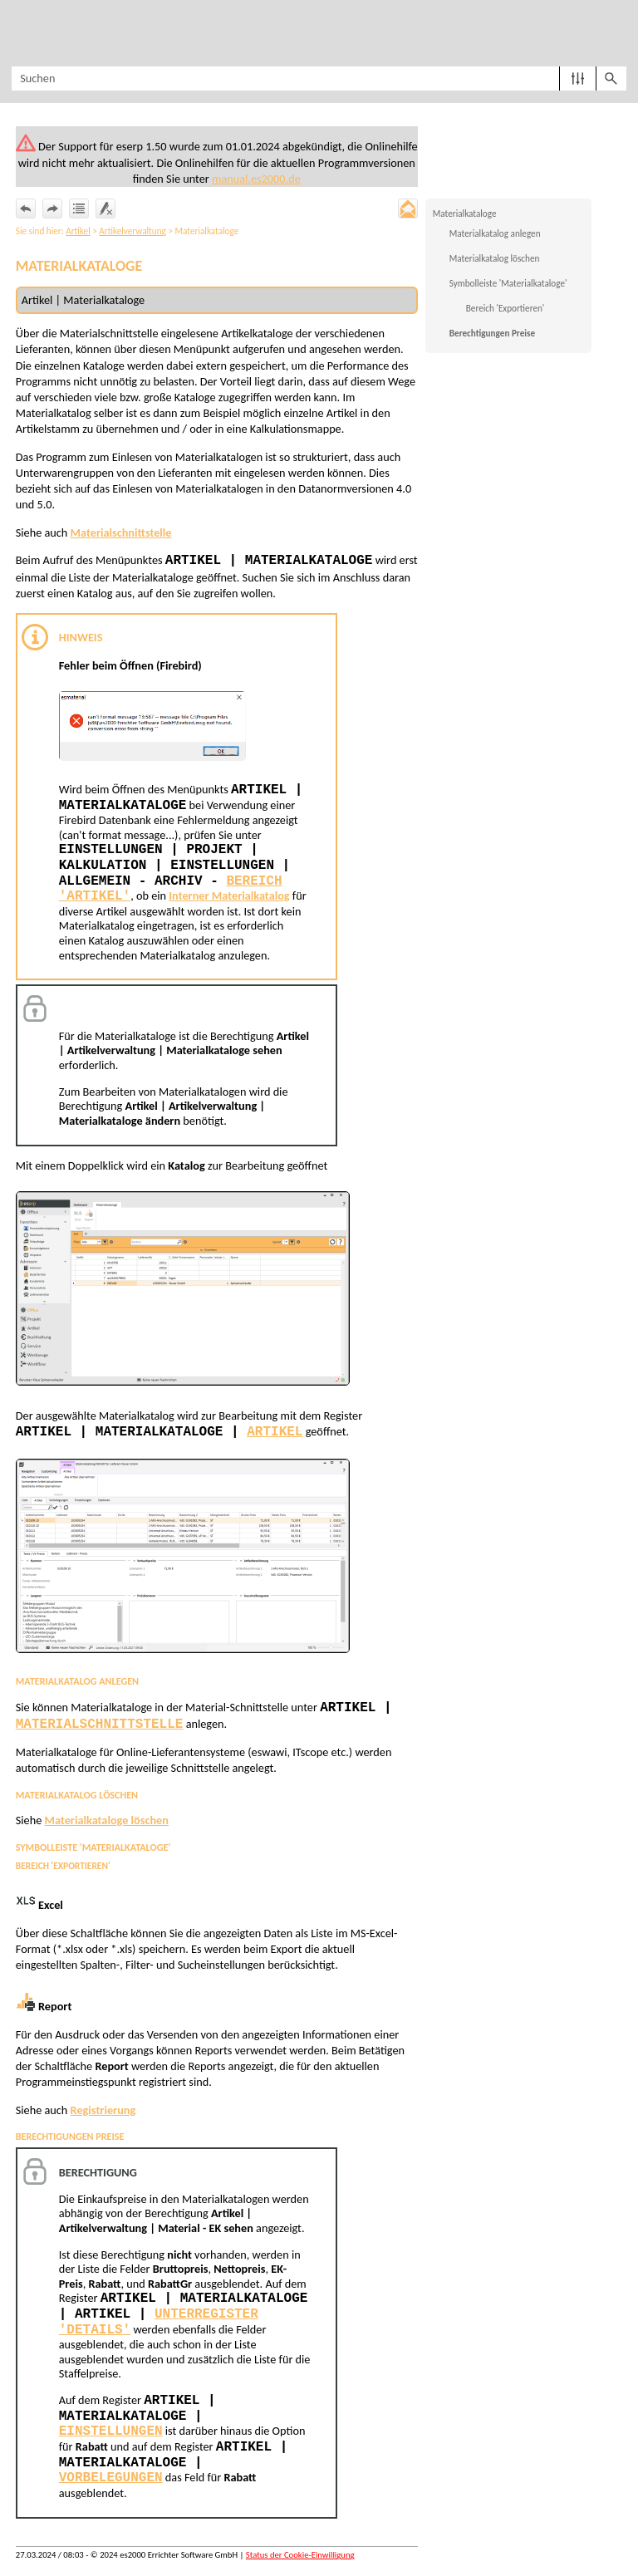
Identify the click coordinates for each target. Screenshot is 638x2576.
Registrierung (103, 2113)
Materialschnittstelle (122, 533)
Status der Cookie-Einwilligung (300, 2559)
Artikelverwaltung (132, 232)
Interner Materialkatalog (230, 897)
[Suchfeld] (319, 78)
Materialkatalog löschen (494, 259)
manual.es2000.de (307, 178)
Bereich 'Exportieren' (505, 309)
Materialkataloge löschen (107, 1823)
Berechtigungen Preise (492, 334)
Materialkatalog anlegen (495, 234)
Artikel (78, 232)
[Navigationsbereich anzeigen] (21, 33)
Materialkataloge (465, 214)
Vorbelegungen (111, 2482)
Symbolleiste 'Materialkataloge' (508, 284)
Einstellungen (111, 2435)
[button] (577, 78)
